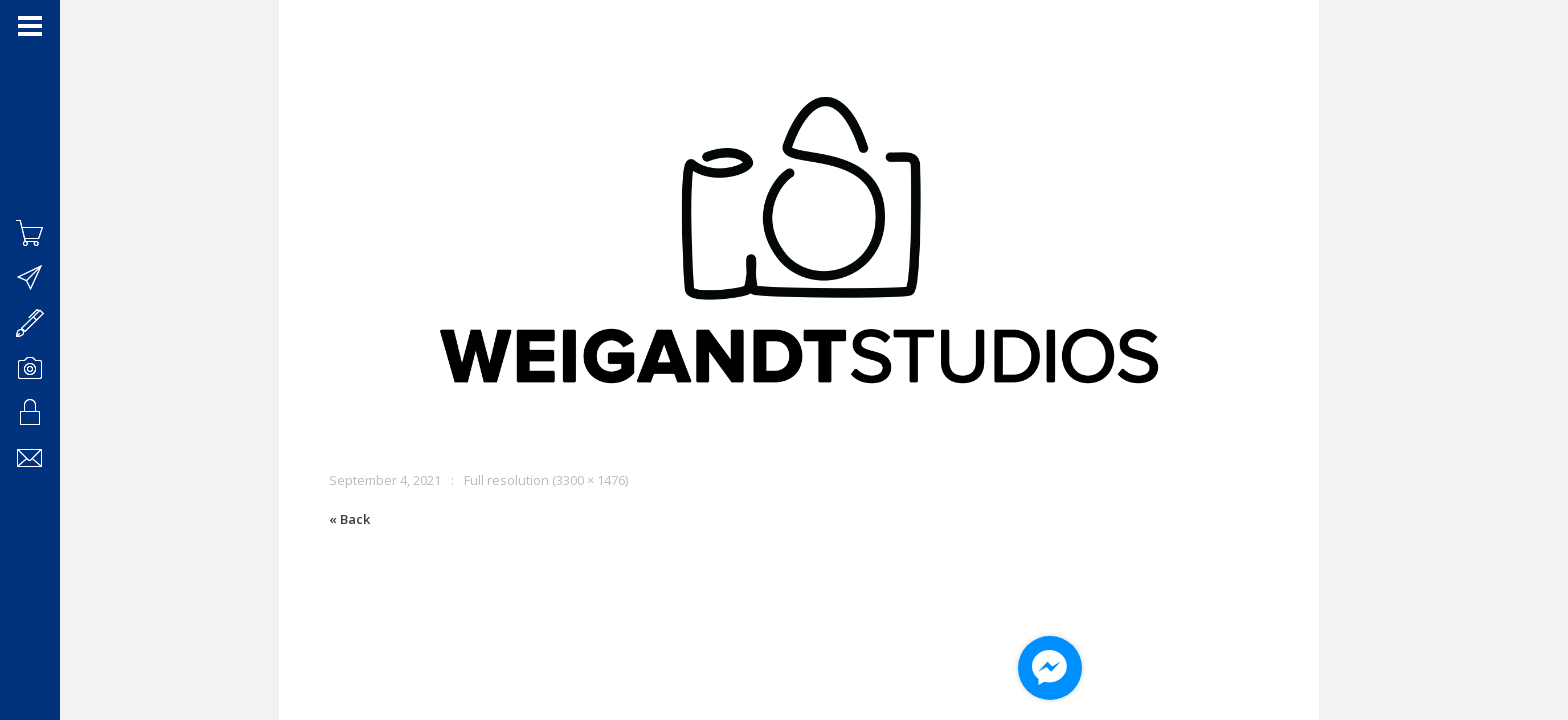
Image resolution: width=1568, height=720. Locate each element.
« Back (349, 519)
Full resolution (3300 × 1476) (546, 480)
